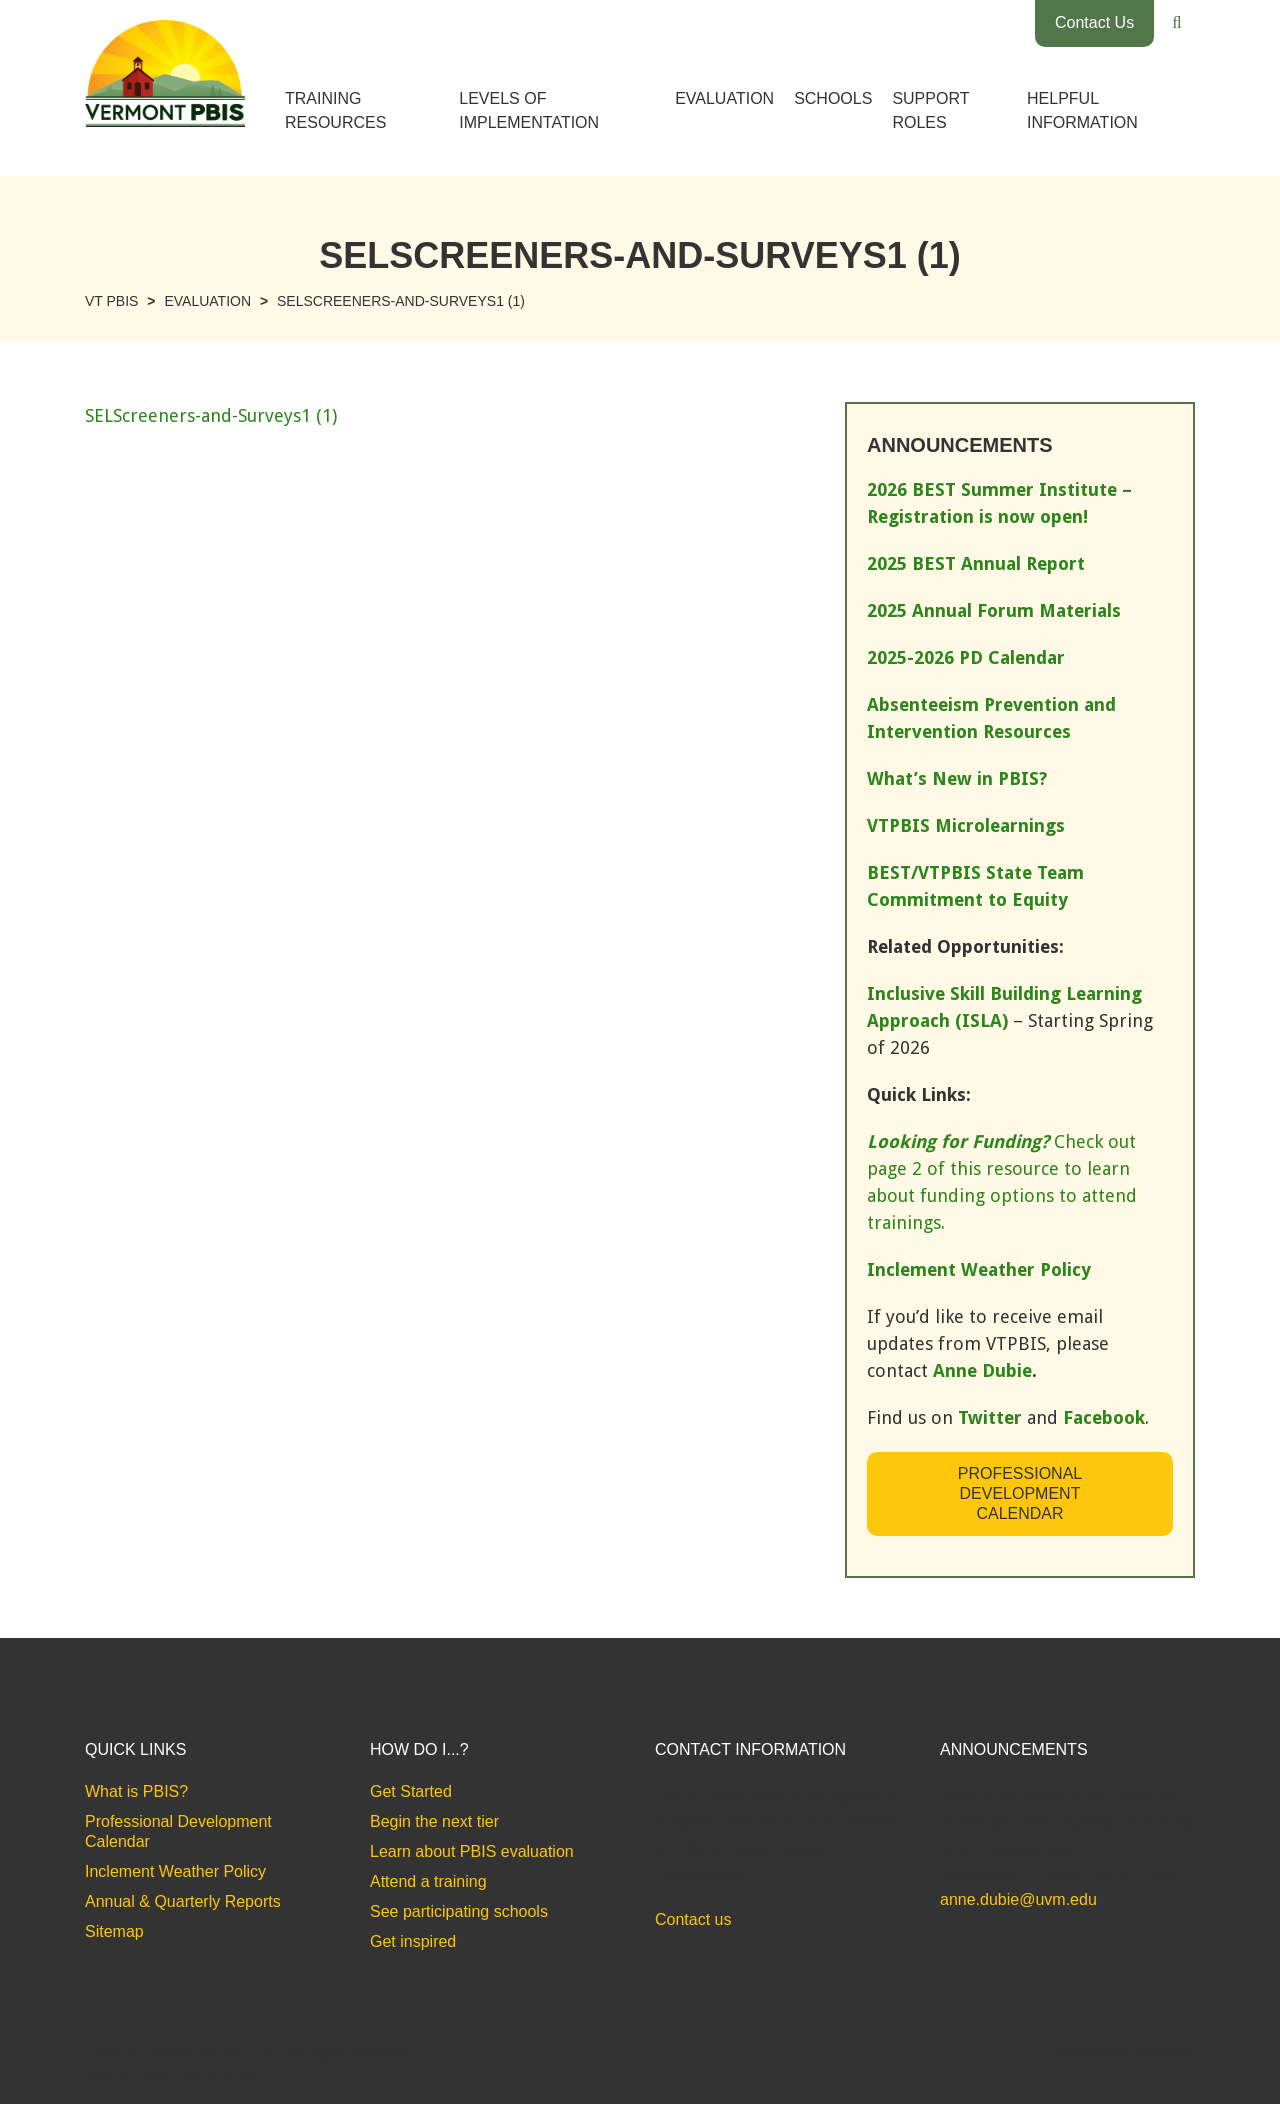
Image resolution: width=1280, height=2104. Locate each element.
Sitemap (114, 1931)
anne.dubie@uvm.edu (1018, 1899)
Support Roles (930, 110)
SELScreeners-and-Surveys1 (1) (211, 415)
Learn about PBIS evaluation (472, 1851)
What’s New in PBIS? (957, 778)
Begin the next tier (434, 1821)
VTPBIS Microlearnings (966, 825)
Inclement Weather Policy (175, 1871)
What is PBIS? (136, 1791)
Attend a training (428, 1881)
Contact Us (1094, 22)
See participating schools (459, 1911)
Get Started (411, 1791)
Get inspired (413, 1941)
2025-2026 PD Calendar (966, 657)
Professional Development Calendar (1020, 1493)
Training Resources (335, 110)
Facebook (1104, 1417)
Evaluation (724, 98)
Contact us (693, 1919)
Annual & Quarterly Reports (183, 1901)
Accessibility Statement (1125, 2052)
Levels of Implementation (529, 110)
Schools (833, 98)
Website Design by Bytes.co (169, 2073)
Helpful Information (1082, 110)
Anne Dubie (982, 1370)
